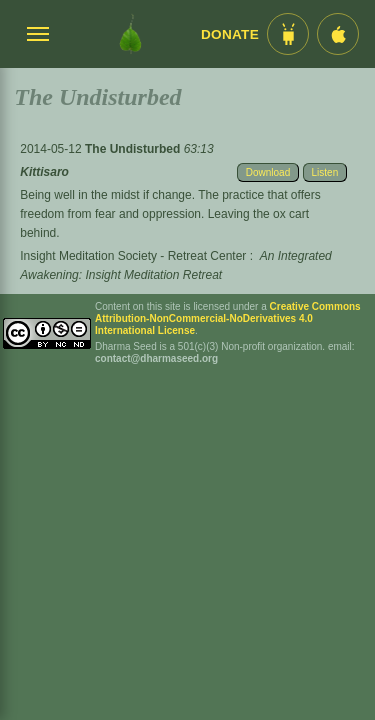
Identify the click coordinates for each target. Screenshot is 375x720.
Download (268, 172)
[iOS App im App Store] (338, 34)
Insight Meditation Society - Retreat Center (133, 256)
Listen (325, 172)
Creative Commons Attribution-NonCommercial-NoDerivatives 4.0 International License (228, 318)
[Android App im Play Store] (288, 34)
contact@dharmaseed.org (156, 358)
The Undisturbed (134, 149)
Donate (230, 34)
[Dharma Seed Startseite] (130, 34)
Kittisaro (44, 172)
